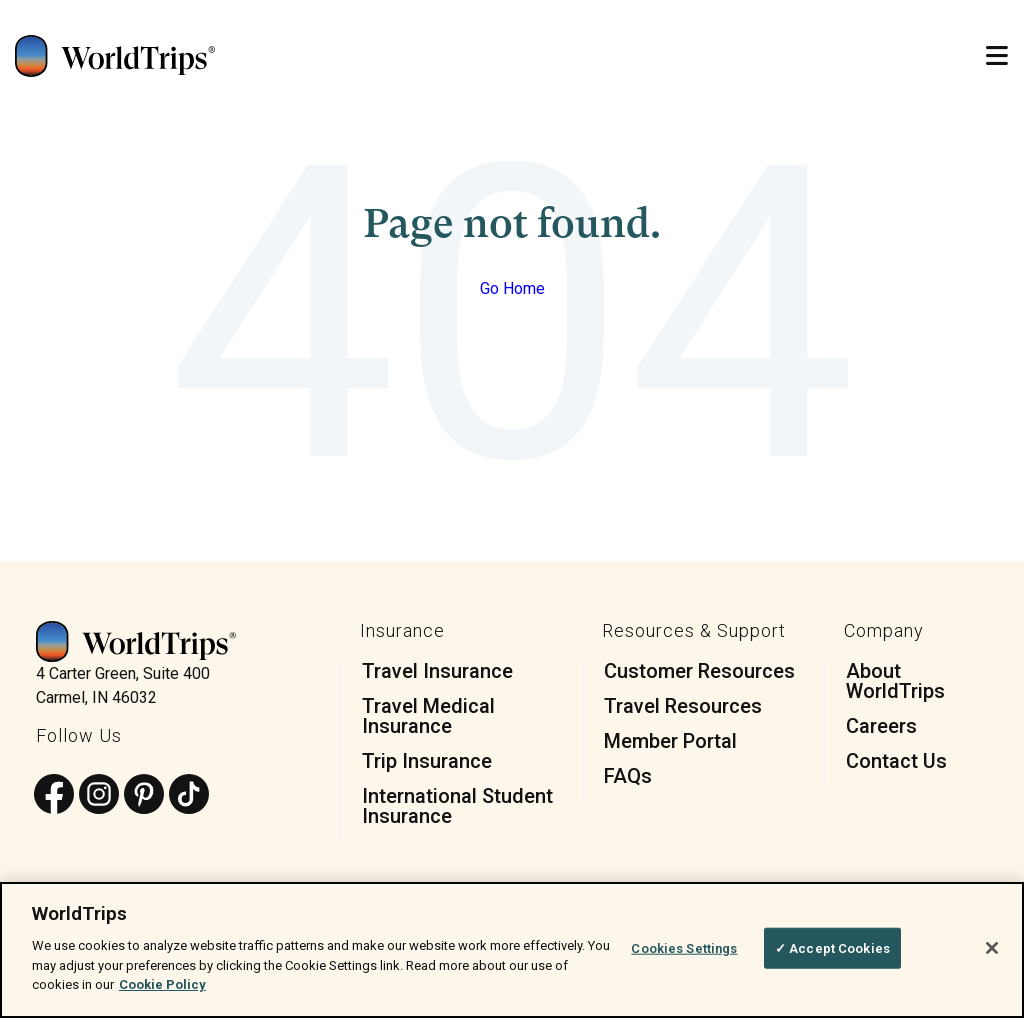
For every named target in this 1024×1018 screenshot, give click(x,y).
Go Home (512, 288)
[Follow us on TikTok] (189, 795)
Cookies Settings (684, 947)
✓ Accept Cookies (832, 947)
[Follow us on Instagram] (99, 795)
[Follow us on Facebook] (54, 795)
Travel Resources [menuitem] (683, 706)
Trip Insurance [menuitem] (427, 761)
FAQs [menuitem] (628, 776)
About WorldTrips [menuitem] (895, 681)
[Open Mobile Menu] (997, 56)
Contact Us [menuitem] (896, 761)
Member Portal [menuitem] (670, 741)
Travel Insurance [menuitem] (437, 671)
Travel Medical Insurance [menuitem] (428, 716)
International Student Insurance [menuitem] (457, 806)
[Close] (992, 948)
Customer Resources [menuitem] (699, 671)
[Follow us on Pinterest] (144, 795)
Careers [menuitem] (881, 726)
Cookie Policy (162, 984)
